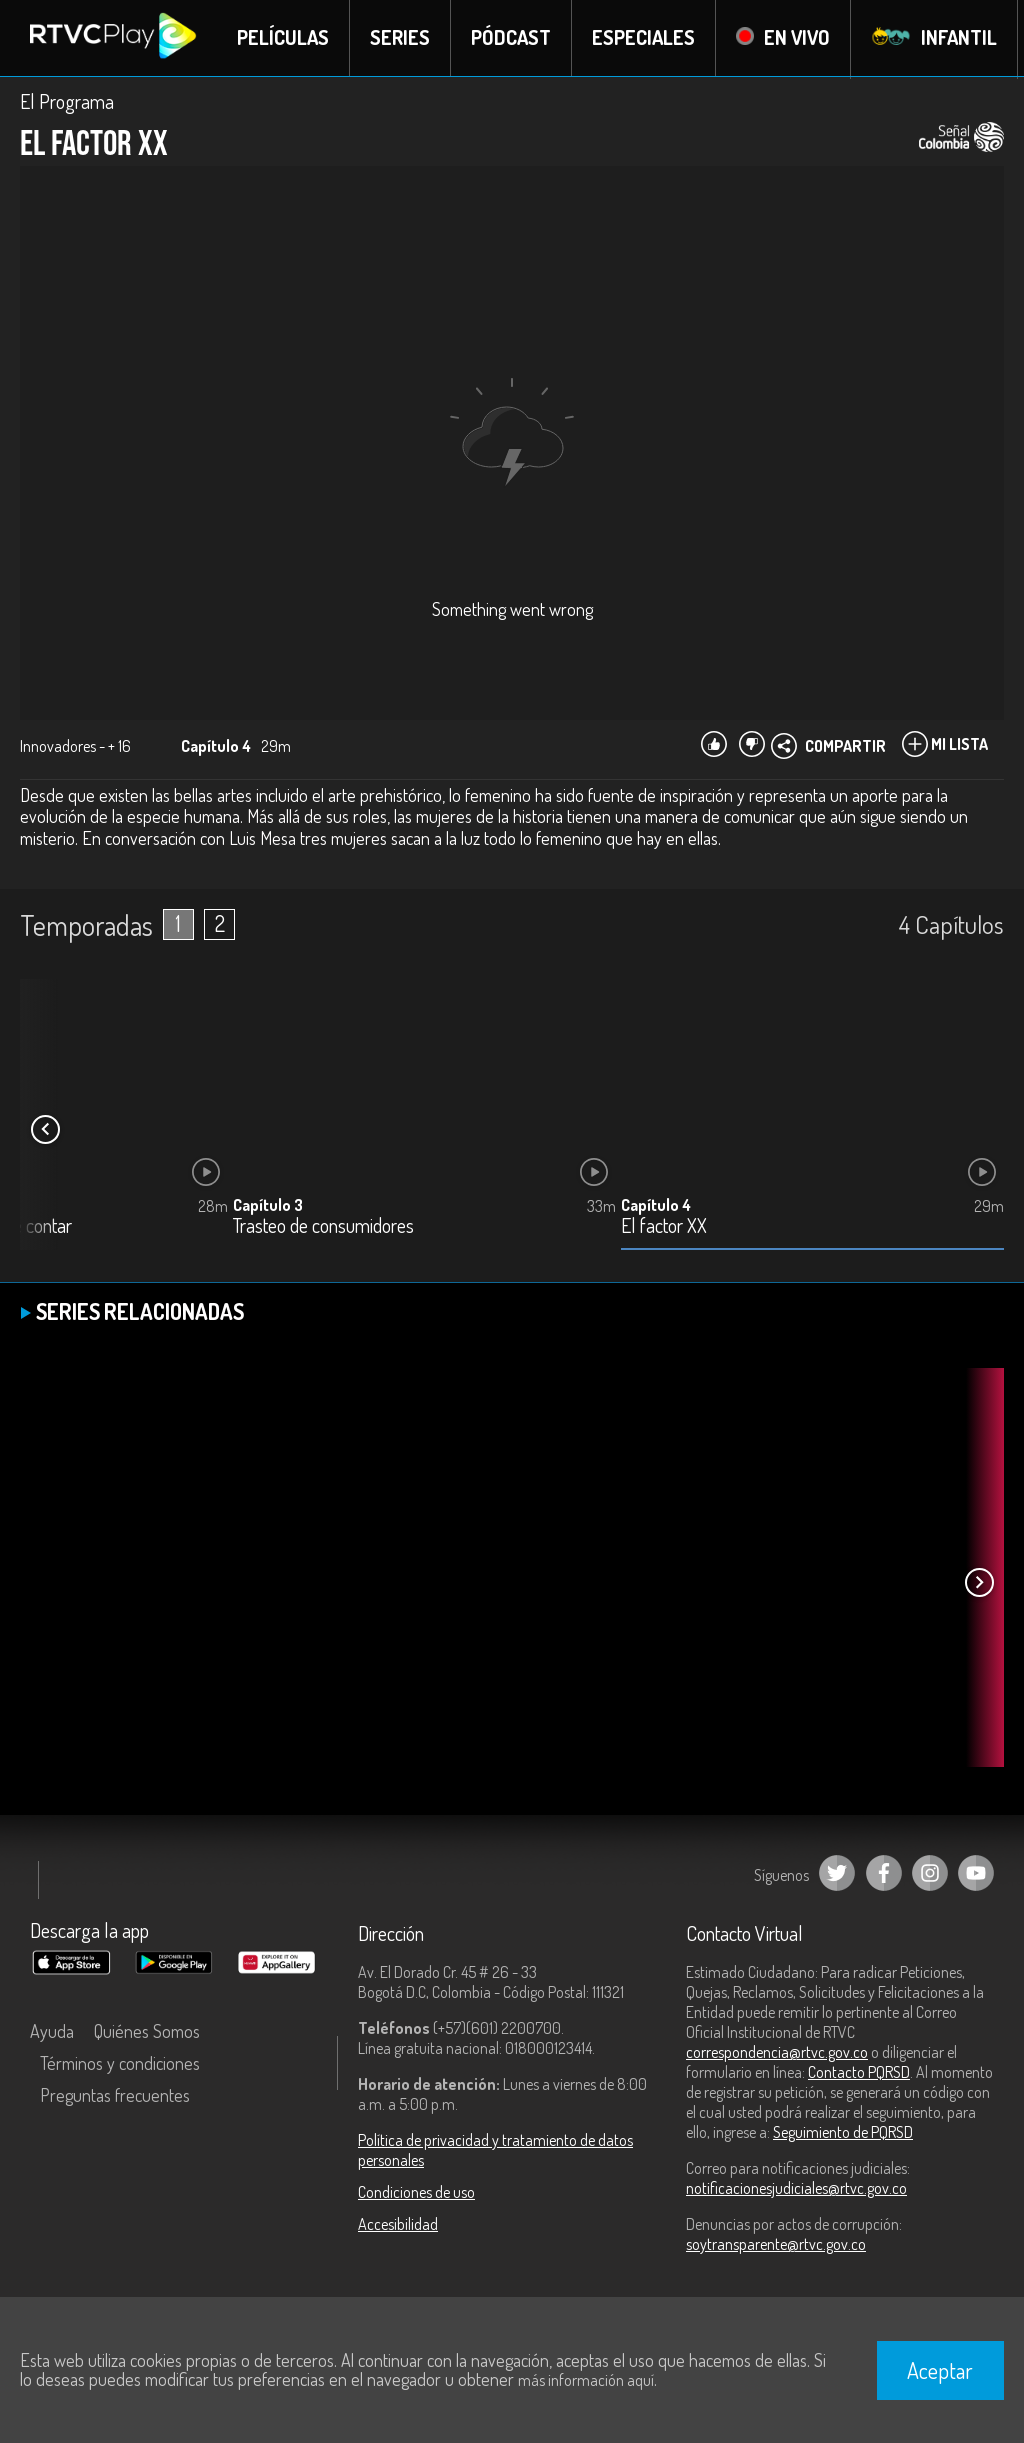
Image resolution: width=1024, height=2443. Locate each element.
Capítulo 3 (268, 1206)
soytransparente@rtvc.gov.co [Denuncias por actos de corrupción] (776, 2245)
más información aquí (586, 2380)
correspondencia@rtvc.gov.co (777, 2053)
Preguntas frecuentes (115, 2096)
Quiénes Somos (147, 2032)
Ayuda (52, 2032)
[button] (45, 1130)
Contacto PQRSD (859, 2073)
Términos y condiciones (120, 2064)
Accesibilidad (398, 2225)
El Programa (67, 102)
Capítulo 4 (656, 1206)
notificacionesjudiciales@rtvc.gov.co (796, 2189)
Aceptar (940, 2370)
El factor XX (664, 1227)
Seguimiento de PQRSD (843, 2133)
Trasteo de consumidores (323, 1227)
